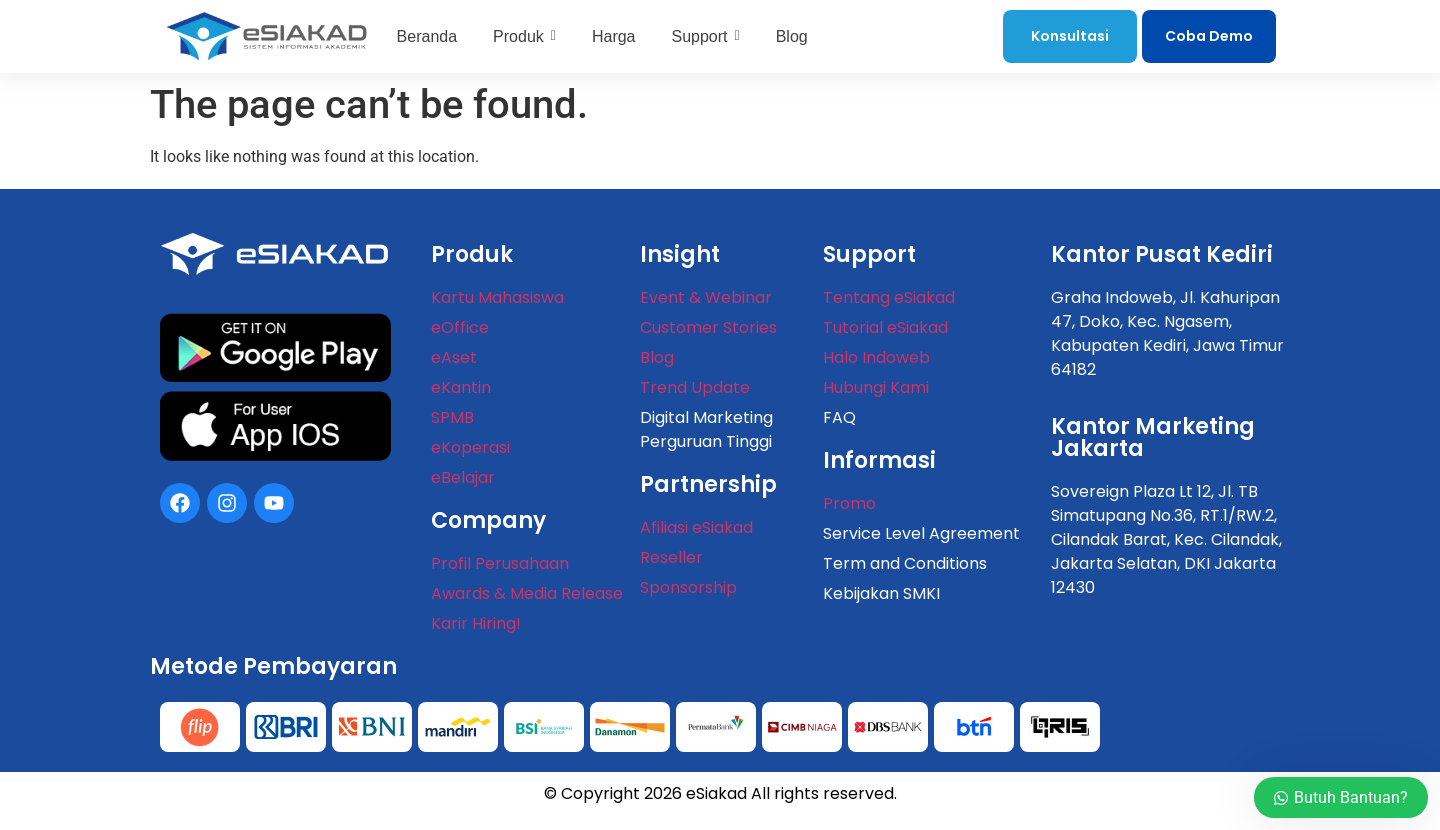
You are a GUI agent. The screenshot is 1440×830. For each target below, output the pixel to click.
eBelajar (463, 477)
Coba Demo (1209, 36)
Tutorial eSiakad (885, 327)
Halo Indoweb (876, 357)
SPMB (452, 417)
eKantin (461, 387)
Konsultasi (1070, 36)
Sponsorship (688, 587)
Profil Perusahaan (500, 563)
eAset (454, 357)
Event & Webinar (706, 297)
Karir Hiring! (476, 623)
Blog (657, 357)
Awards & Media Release (527, 593)
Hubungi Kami (876, 387)
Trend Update (695, 387)
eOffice (460, 327)
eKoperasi (470, 447)
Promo (849, 503)
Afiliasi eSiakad (696, 527)
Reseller (671, 557)
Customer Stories (708, 327)
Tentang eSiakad (889, 297)
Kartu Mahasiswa (497, 297)
